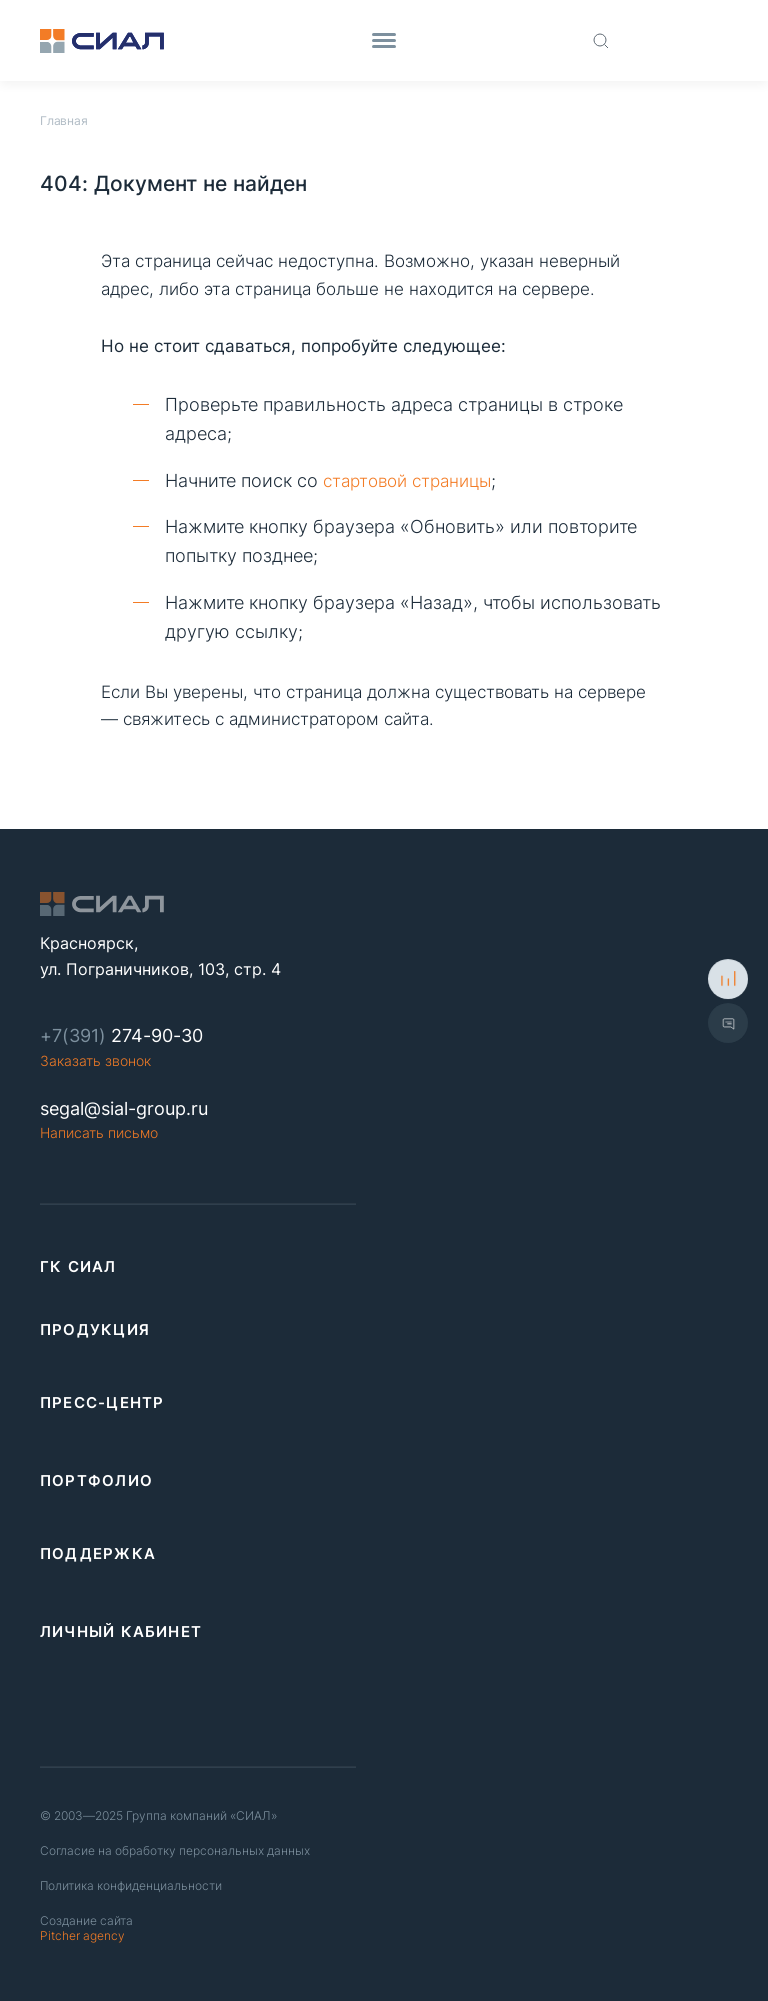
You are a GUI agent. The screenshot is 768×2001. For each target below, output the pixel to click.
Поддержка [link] (98, 1553)
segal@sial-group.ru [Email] (124, 1108)
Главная (63, 120)
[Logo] (102, 41)
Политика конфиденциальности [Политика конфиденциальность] (131, 1885)
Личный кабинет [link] (121, 1631)
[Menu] (384, 40)
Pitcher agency (86, 1928)
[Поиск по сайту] (601, 40)
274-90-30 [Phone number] (121, 1035)
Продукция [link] (95, 1329)
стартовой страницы (407, 481)
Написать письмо (99, 1132)
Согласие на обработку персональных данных (175, 1850)
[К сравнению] (728, 979)
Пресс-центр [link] (102, 1402)
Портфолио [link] (96, 1480)
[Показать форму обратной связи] (728, 1022)
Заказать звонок (95, 1060)
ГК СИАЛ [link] (78, 1266)
